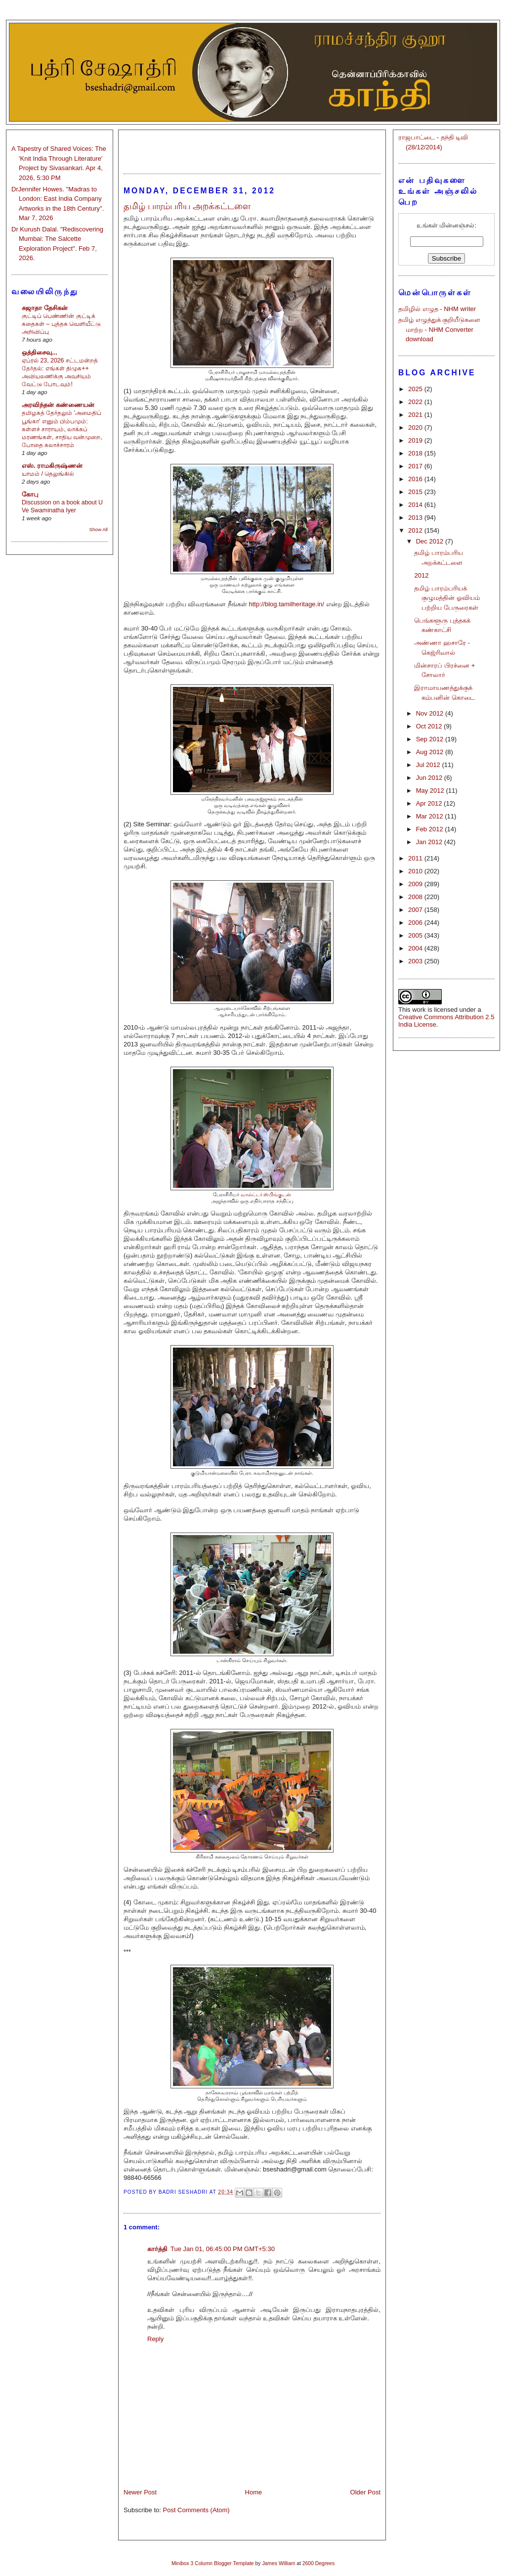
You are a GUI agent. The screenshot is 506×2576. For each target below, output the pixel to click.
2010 (416, 871)
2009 (416, 884)
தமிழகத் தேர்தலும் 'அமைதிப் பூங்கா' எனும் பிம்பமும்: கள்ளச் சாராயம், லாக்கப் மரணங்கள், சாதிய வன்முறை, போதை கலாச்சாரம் (62, 428)
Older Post (365, 2492)
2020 (416, 427)
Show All (98, 529)
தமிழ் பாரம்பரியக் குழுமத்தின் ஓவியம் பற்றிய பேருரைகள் (447, 598)
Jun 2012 (430, 777)
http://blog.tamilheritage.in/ (286, 604)
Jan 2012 (430, 842)
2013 (416, 517)
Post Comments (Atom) (196, 2510)
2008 (416, 897)
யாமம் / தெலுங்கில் (48, 473)
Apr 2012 (430, 803)
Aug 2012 (430, 752)
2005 (416, 935)
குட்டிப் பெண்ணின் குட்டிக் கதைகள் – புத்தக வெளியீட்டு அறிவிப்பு (61, 324)
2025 (416, 389)
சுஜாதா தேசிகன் (45, 308)
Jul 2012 (429, 764)
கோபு (30, 494)
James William (278, 2563)
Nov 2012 (430, 713)
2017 (416, 466)
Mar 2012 (430, 816)
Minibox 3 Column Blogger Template (212, 2563)
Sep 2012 (430, 739)
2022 (416, 402)
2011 (416, 858)
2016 (416, 479)
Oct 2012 (430, 726)
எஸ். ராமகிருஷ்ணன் (52, 465)
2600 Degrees (318, 2563)
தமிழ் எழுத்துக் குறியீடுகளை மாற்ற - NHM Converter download (439, 329)
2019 (416, 440)
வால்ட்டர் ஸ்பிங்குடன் (266, 1194)
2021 (416, 414)
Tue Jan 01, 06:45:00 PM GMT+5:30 (222, 2249)
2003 (416, 961)
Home (253, 2492)
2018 (416, 453)
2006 (416, 922)
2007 (416, 909)
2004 (416, 948)
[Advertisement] (252, 147)
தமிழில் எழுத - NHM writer (437, 309)
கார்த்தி (157, 2249)
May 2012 (431, 790)
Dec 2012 (430, 541)
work (418, 1009)
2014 (416, 504)
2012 (416, 530)
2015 (416, 492)
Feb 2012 (430, 829)
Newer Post (140, 2492)
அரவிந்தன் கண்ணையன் (58, 404)
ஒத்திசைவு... (39, 352)
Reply (155, 2339)
